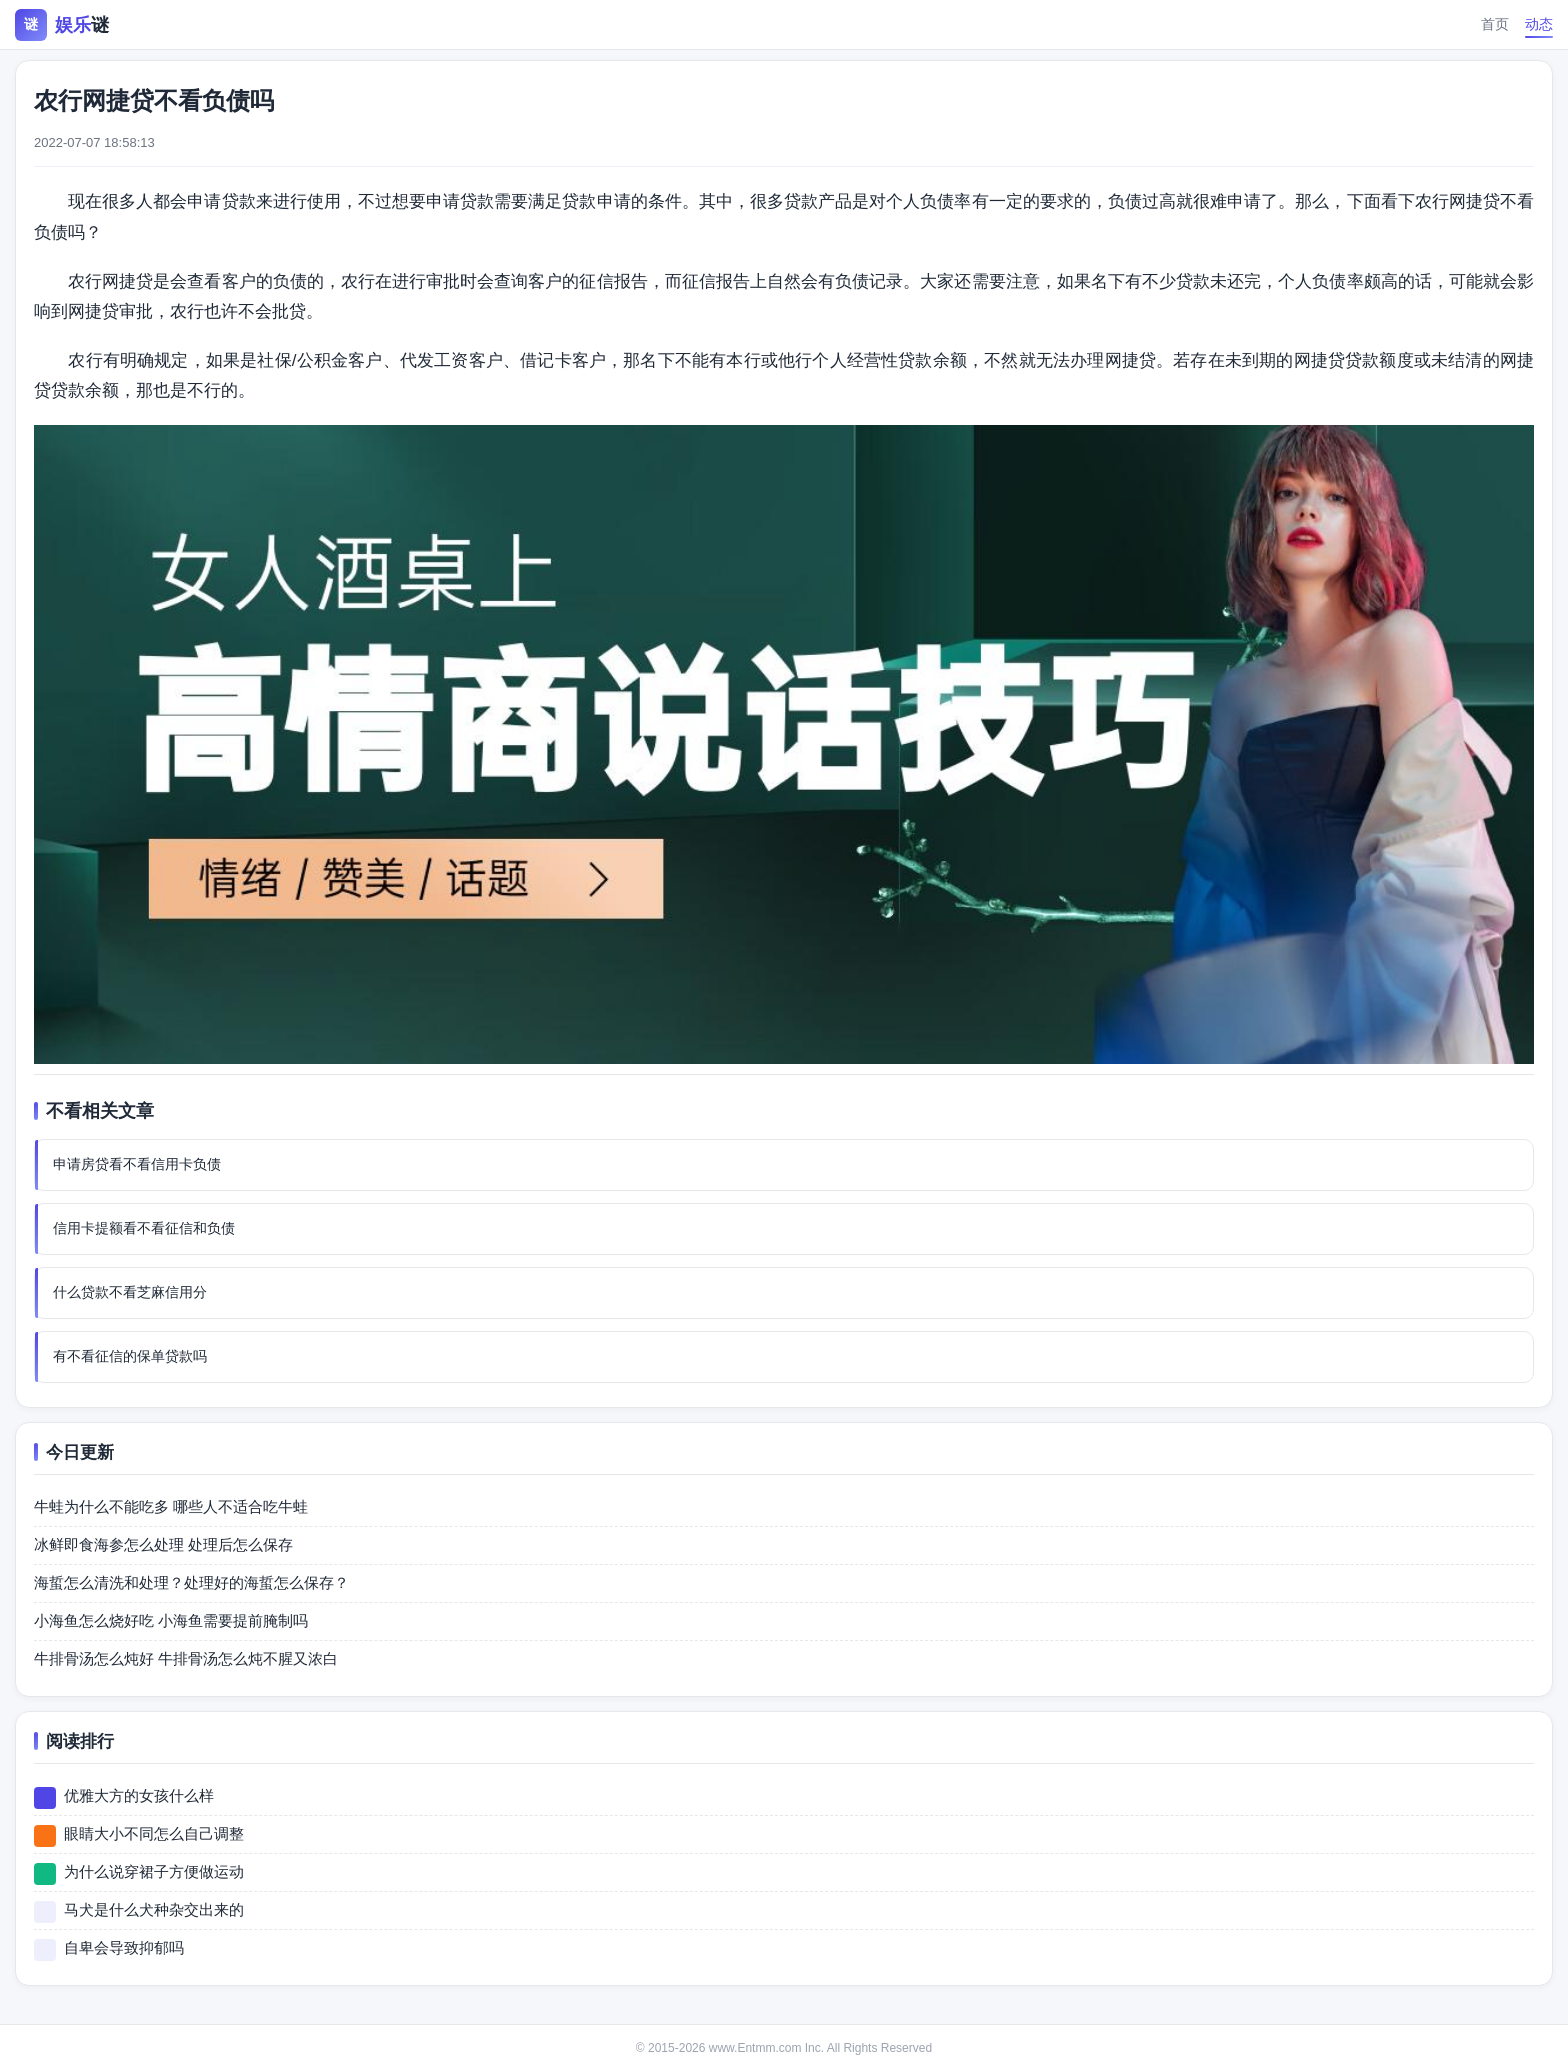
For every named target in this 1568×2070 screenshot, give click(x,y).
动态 (1539, 24)
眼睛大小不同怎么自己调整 (154, 1833)
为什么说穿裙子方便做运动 (154, 1871)
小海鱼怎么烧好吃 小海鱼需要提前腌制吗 (171, 1620)
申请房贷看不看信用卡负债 (137, 1164)
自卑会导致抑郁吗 (124, 1947)
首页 (1495, 24)
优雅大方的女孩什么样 (139, 1795)
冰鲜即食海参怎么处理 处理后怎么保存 (163, 1544)
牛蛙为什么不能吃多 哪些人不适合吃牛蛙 (171, 1506)
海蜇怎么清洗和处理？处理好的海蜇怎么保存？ (191, 1582)
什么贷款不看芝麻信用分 (130, 1292)
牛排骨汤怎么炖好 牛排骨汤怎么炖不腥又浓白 (186, 1658)
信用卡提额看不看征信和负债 (144, 1228)
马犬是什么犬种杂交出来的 (154, 1909)
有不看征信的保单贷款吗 (130, 1356)
